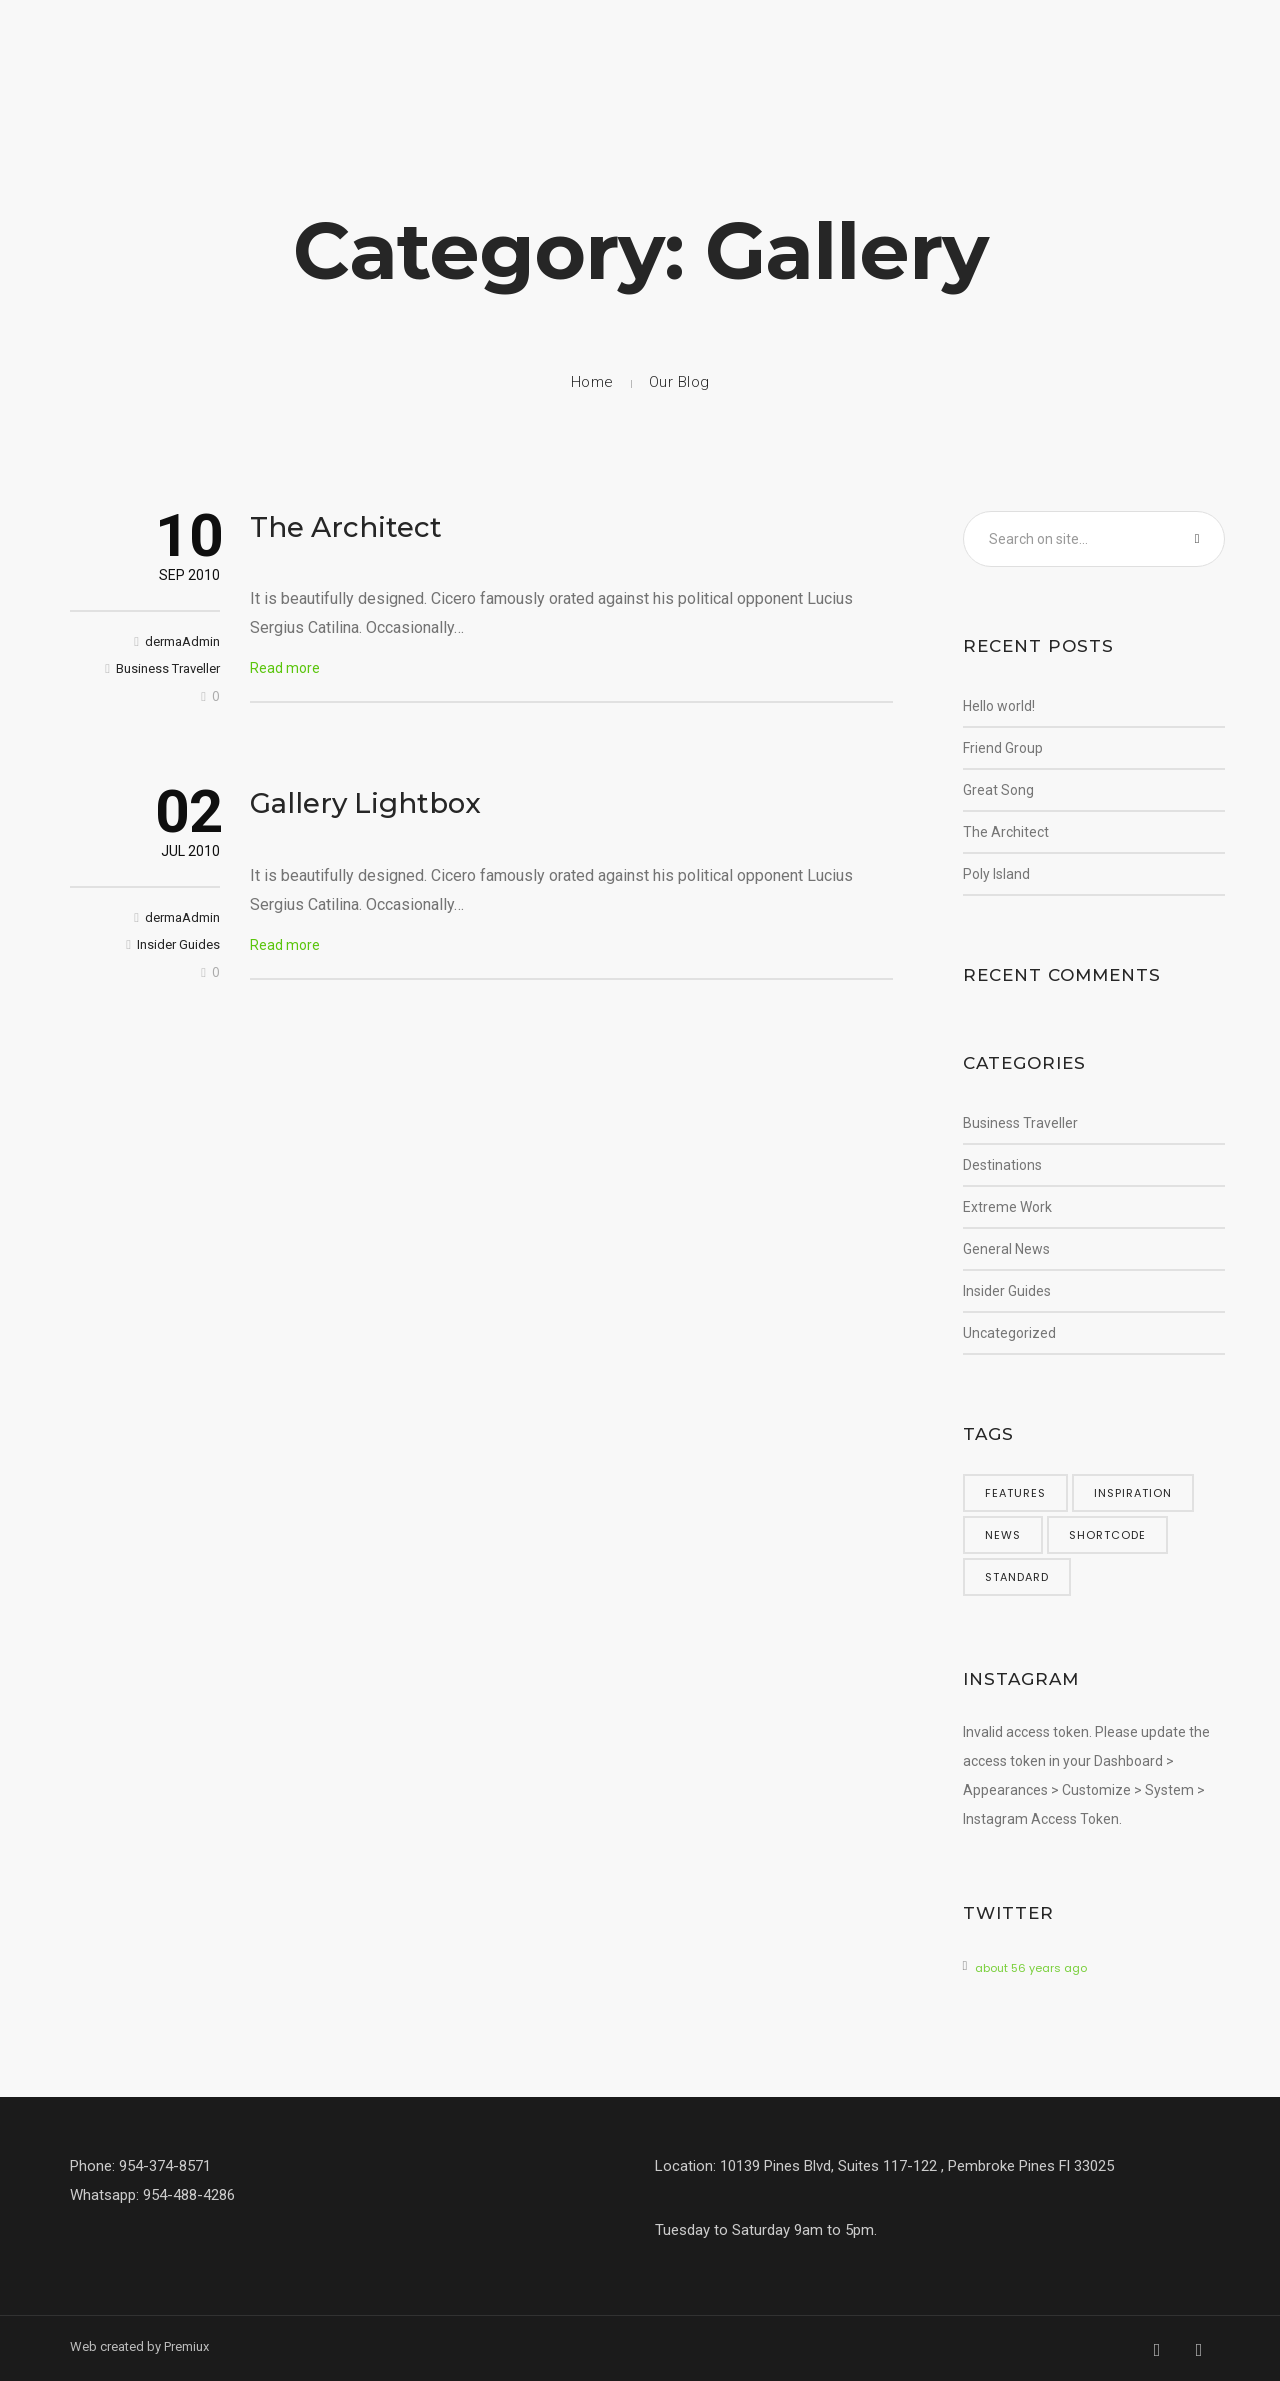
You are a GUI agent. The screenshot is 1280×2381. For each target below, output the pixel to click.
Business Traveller (168, 668)
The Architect (346, 527)
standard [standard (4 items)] (1017, 1577)
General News (1006, 1249)
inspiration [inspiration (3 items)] (1133, 1493)
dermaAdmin (182, 641)
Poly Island (996, 874)
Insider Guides (178, 944)
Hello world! (999, 706)
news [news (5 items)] (1003, 1535)
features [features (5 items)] (1015, 1493)
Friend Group (1003, 748)
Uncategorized (1009, 1333)
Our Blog (679, 382)
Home (592, 382)
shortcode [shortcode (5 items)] (1107, 1535)
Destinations (1002, 1165)
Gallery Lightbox (365, 803)
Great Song (998, 790)
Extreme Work (1007, 1207)
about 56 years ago (1031, 1968)
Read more (285, 668)
